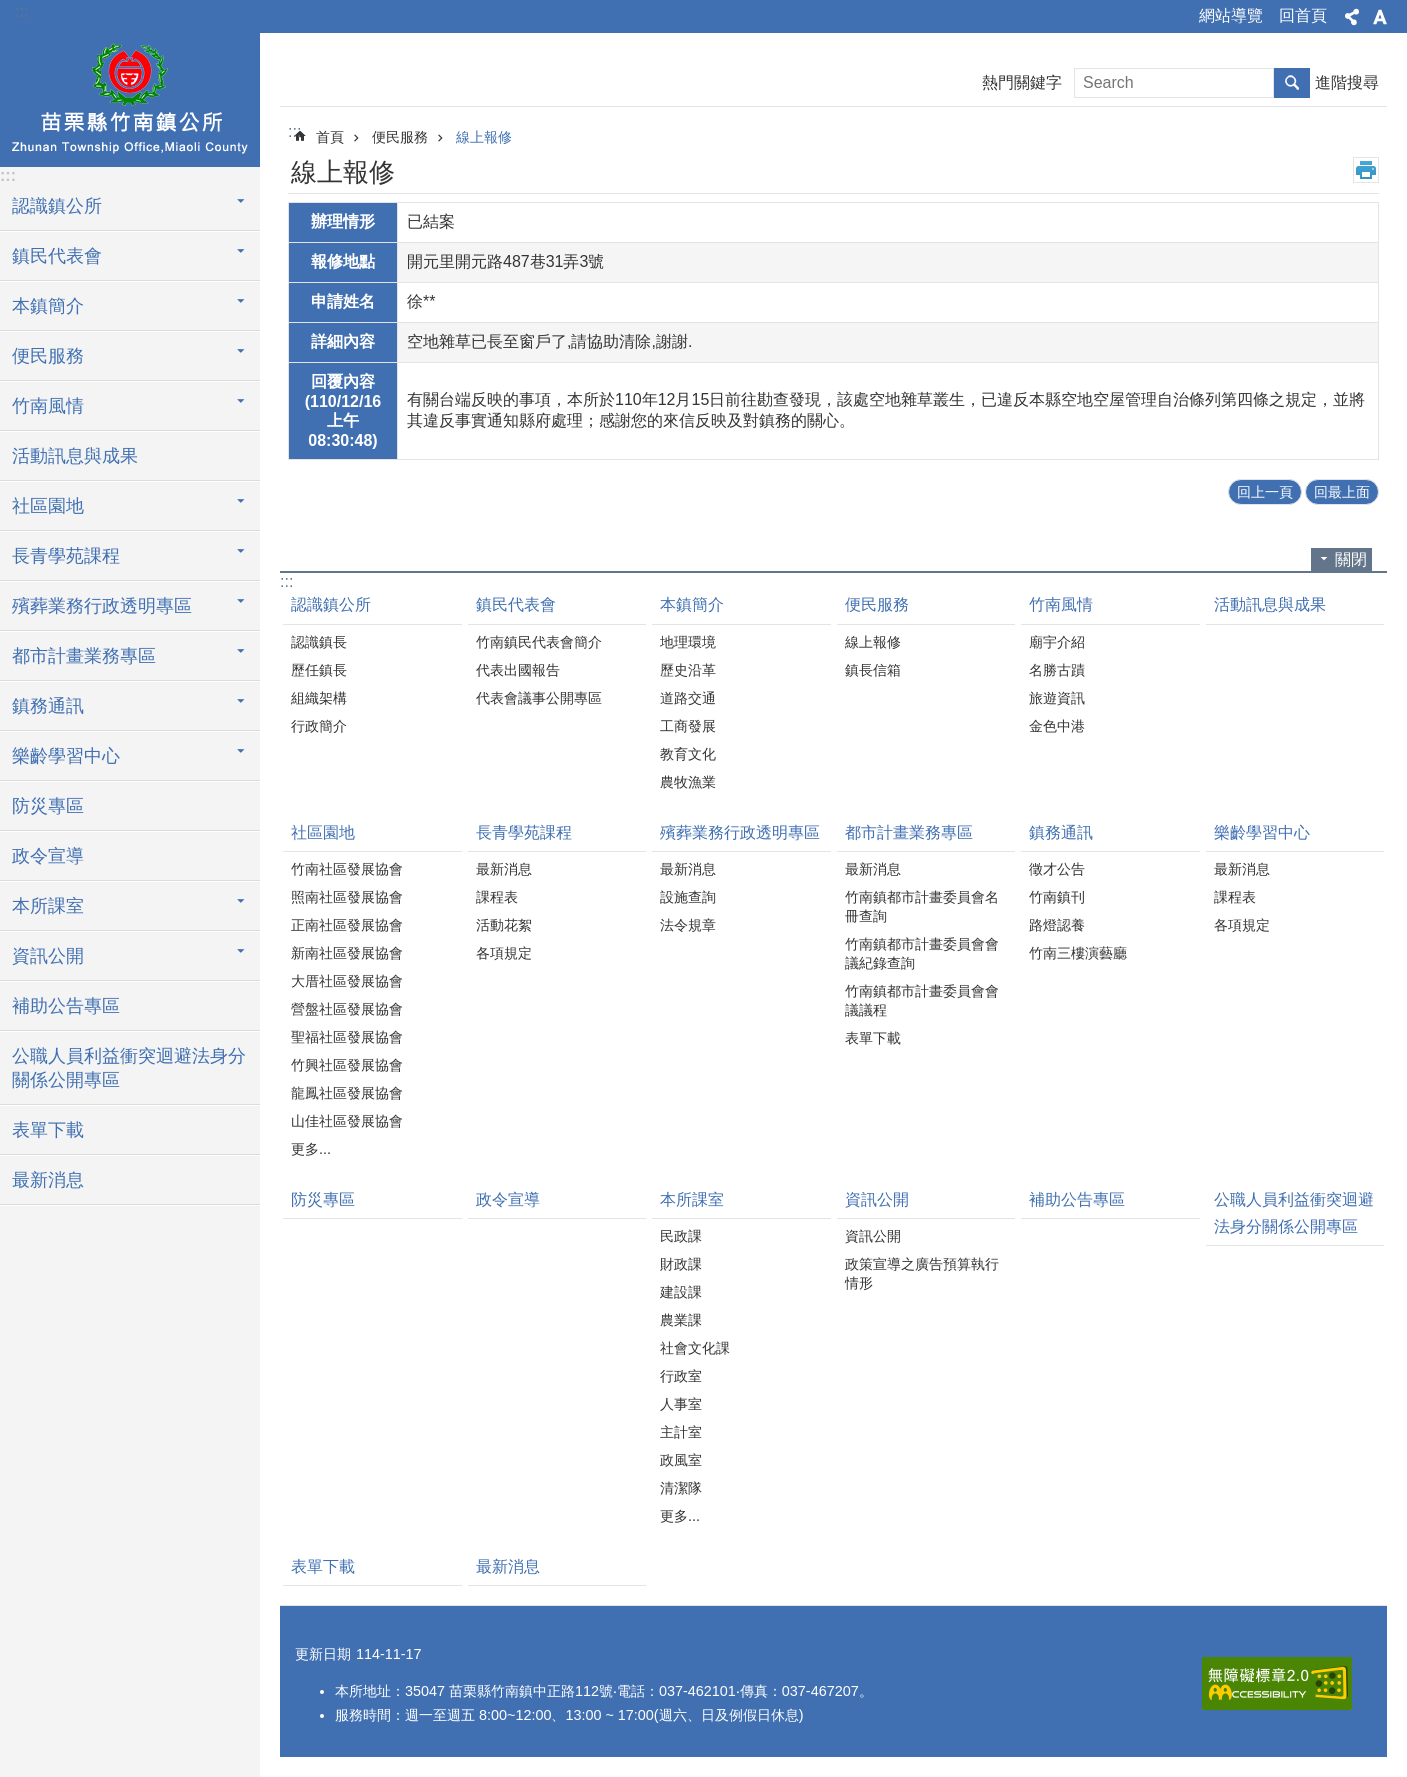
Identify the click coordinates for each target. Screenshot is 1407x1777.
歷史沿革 (688, 670)
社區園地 (48, 506)
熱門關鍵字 (1022, 82)
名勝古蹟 (1057, 670)
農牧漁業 (688, 782)
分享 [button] (1352, 17)
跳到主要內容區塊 (10, 10)
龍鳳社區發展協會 (347, 1093)
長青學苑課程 (66, 556)
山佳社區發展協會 (347, 1121)
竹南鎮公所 (130, 97)
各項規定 (504, 953)
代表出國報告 (518, 670)
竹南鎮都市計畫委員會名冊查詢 (922, 906)
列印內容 (1366, 170)
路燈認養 (1057, 925)
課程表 (497, 897)
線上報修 (484, 137)
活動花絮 (504, 925)
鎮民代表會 (57, 256)
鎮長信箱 (873, 670)
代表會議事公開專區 (539, 698)
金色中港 (1057, 726)
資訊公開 (48, 956)
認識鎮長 (319, 642)
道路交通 (688, 698)
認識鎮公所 (57, 206)
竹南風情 (48, 406)
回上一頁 (1265, 492)
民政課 (681, 1236)
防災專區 (48, 806)
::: (21, 11)
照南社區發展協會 (347, 897)
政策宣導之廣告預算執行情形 (922, 1273)
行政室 (681, 1376)
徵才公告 (1057, 869)
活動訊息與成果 (75, 456)
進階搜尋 (1347, 82)
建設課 (681, 1292)
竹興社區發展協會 (347, 1065)
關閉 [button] (1351, 559)
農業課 (681, 1320)
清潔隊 (681, 1488)
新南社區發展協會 (347, 953)
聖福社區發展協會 (347, 1037)
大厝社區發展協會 (347, 981)
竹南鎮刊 (1057, 897)
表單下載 (48, 1130)
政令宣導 (48, 856)
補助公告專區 (66, 1006)
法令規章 (688, 925)
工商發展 (688, 726)
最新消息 (48, 1180)
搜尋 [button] (1292, 83)
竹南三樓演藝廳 (1078, 953)
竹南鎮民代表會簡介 (539, 642)
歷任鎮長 (319, 670)
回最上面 (1342, 492)
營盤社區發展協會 (347, 1009)
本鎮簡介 (48, 306)
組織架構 (319, 698)
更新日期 (323, 1654)
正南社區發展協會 (347, 925)
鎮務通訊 (48, 706)
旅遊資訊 (1057, 698)
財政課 (681, 1264)
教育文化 (688, 754)
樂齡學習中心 (66, 756)
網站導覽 (1231, 15)
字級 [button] (1380, 17)
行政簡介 (319, 726)
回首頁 (1303, 15)
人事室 (681, 1404)
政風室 (681, 1460)
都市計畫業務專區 (84, 656)
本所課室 (48, 906)
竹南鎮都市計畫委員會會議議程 (922, 1000)
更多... (311, 1149)
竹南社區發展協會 (347, 869)
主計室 (681, 1432)
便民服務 (48, 356)
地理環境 (688, 642)
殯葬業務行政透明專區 (102, 606)
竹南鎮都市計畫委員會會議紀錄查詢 (922, 953)
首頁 (330, 137)
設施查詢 (688, 897)
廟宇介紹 (1057, 642)
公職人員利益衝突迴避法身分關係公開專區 (129, 1068)
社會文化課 (695, 1348)
